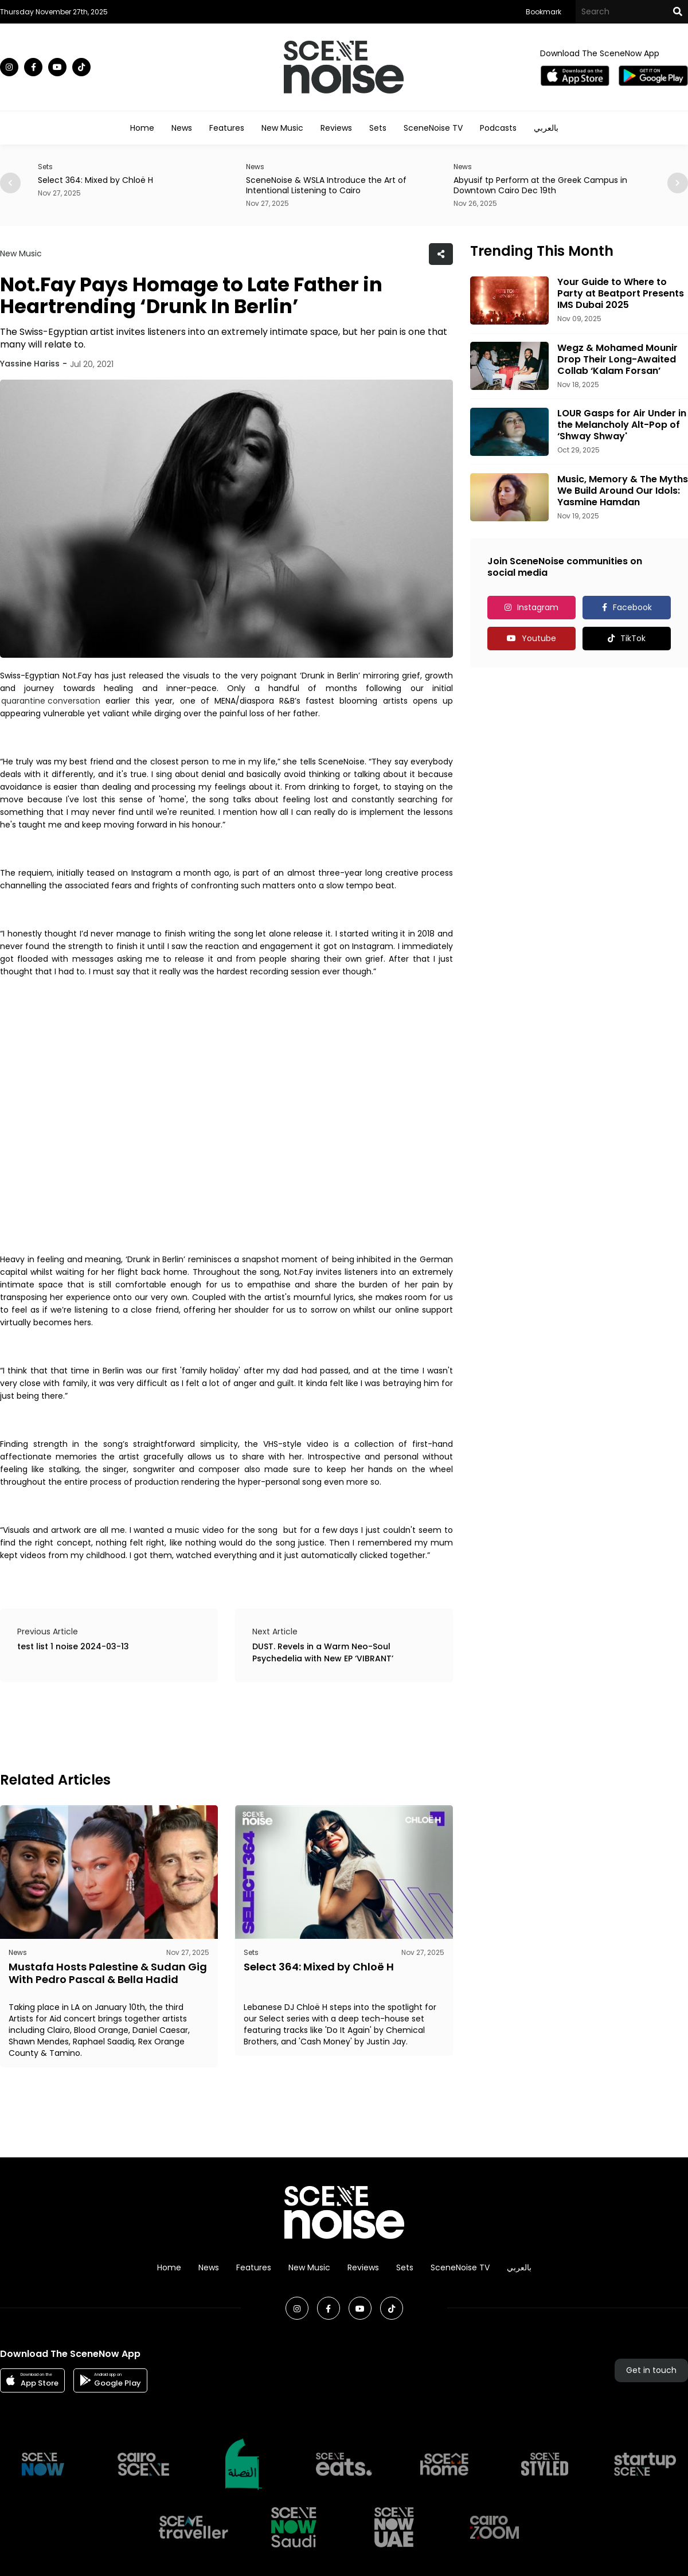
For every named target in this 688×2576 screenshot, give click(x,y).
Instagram (537, 607)
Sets (377, 128)
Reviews (336, 128)
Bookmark (543, 12)
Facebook (632, 607)
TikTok (633, 638)
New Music (282, 128)
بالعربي (546, 128)
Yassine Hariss (30, 363)
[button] (677, 183)
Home (142, 128)
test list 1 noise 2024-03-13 (73, 1646)
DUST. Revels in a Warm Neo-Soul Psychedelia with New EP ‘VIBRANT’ (322, 1652)
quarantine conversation (50, 701)
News (181, 128)
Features (226, 128)
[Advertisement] (208, 1725)
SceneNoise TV (433, 128)
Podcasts (498, 128)
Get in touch (651, 2370)
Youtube (539, 638)
